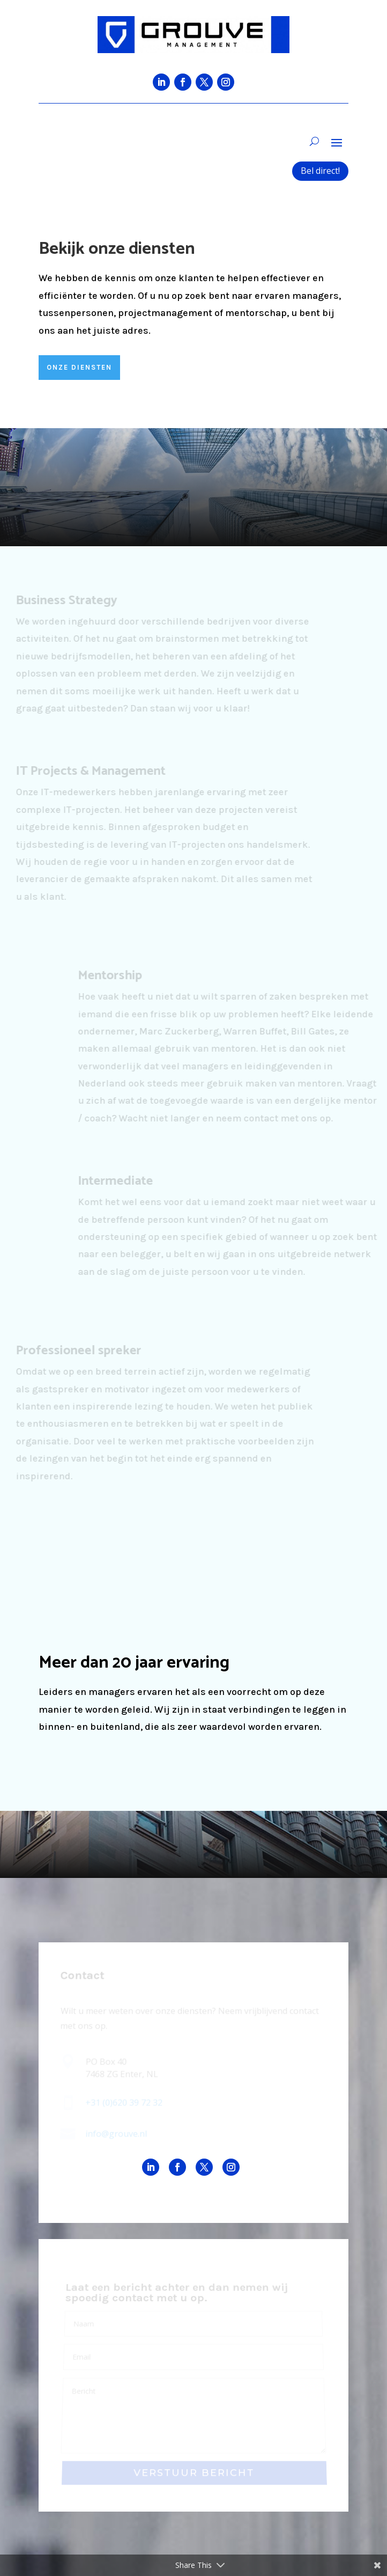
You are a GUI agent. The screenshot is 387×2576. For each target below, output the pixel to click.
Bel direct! (320, 171)
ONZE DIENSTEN (79, 367)
